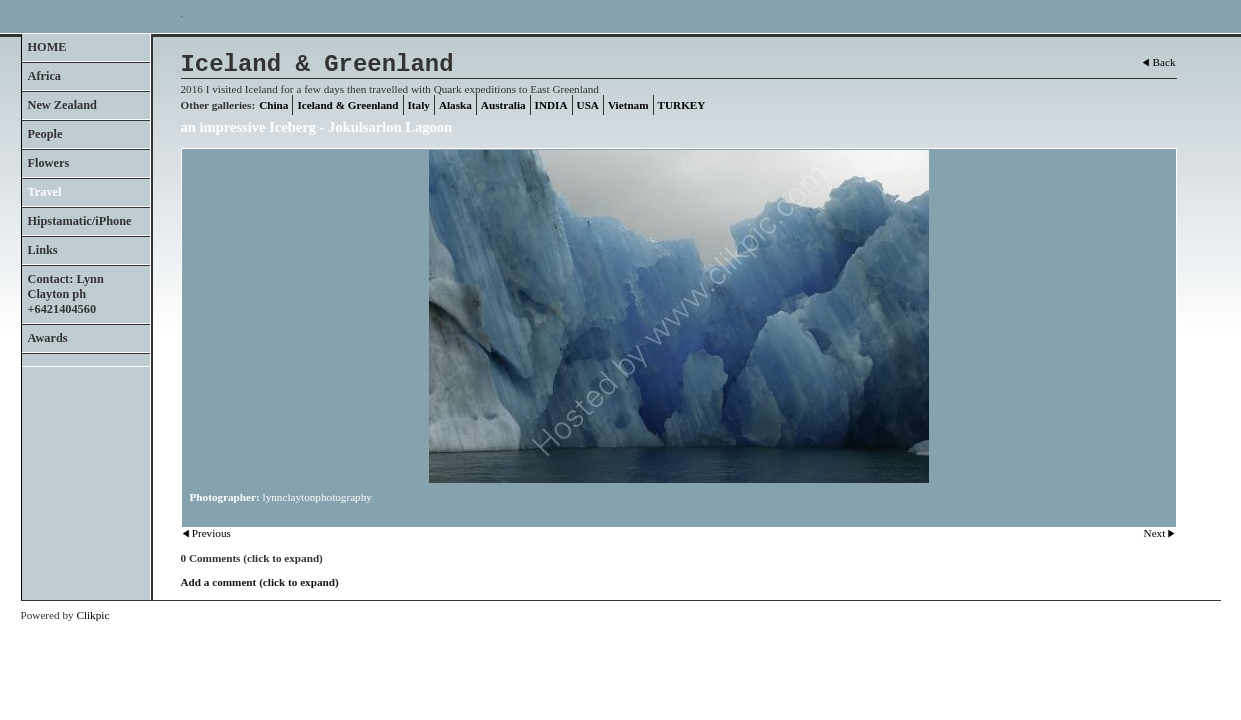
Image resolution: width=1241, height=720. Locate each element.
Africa (45, 76)
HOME (47, 47)
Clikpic (92, 615)
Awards (48, 338)
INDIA (551, 105)
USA (588, 105)
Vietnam (628, 105)
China (273, 105)
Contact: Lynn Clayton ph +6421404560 (66, 294)
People (45, 134)
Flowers (49, 163)
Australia (503, 105)
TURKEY (682, 105)
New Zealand (62, 105)
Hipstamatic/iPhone (80, 221)
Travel (45, 192)
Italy (419, 105)
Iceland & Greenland (347, 105)
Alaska (455, 105)
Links (43, 250)
